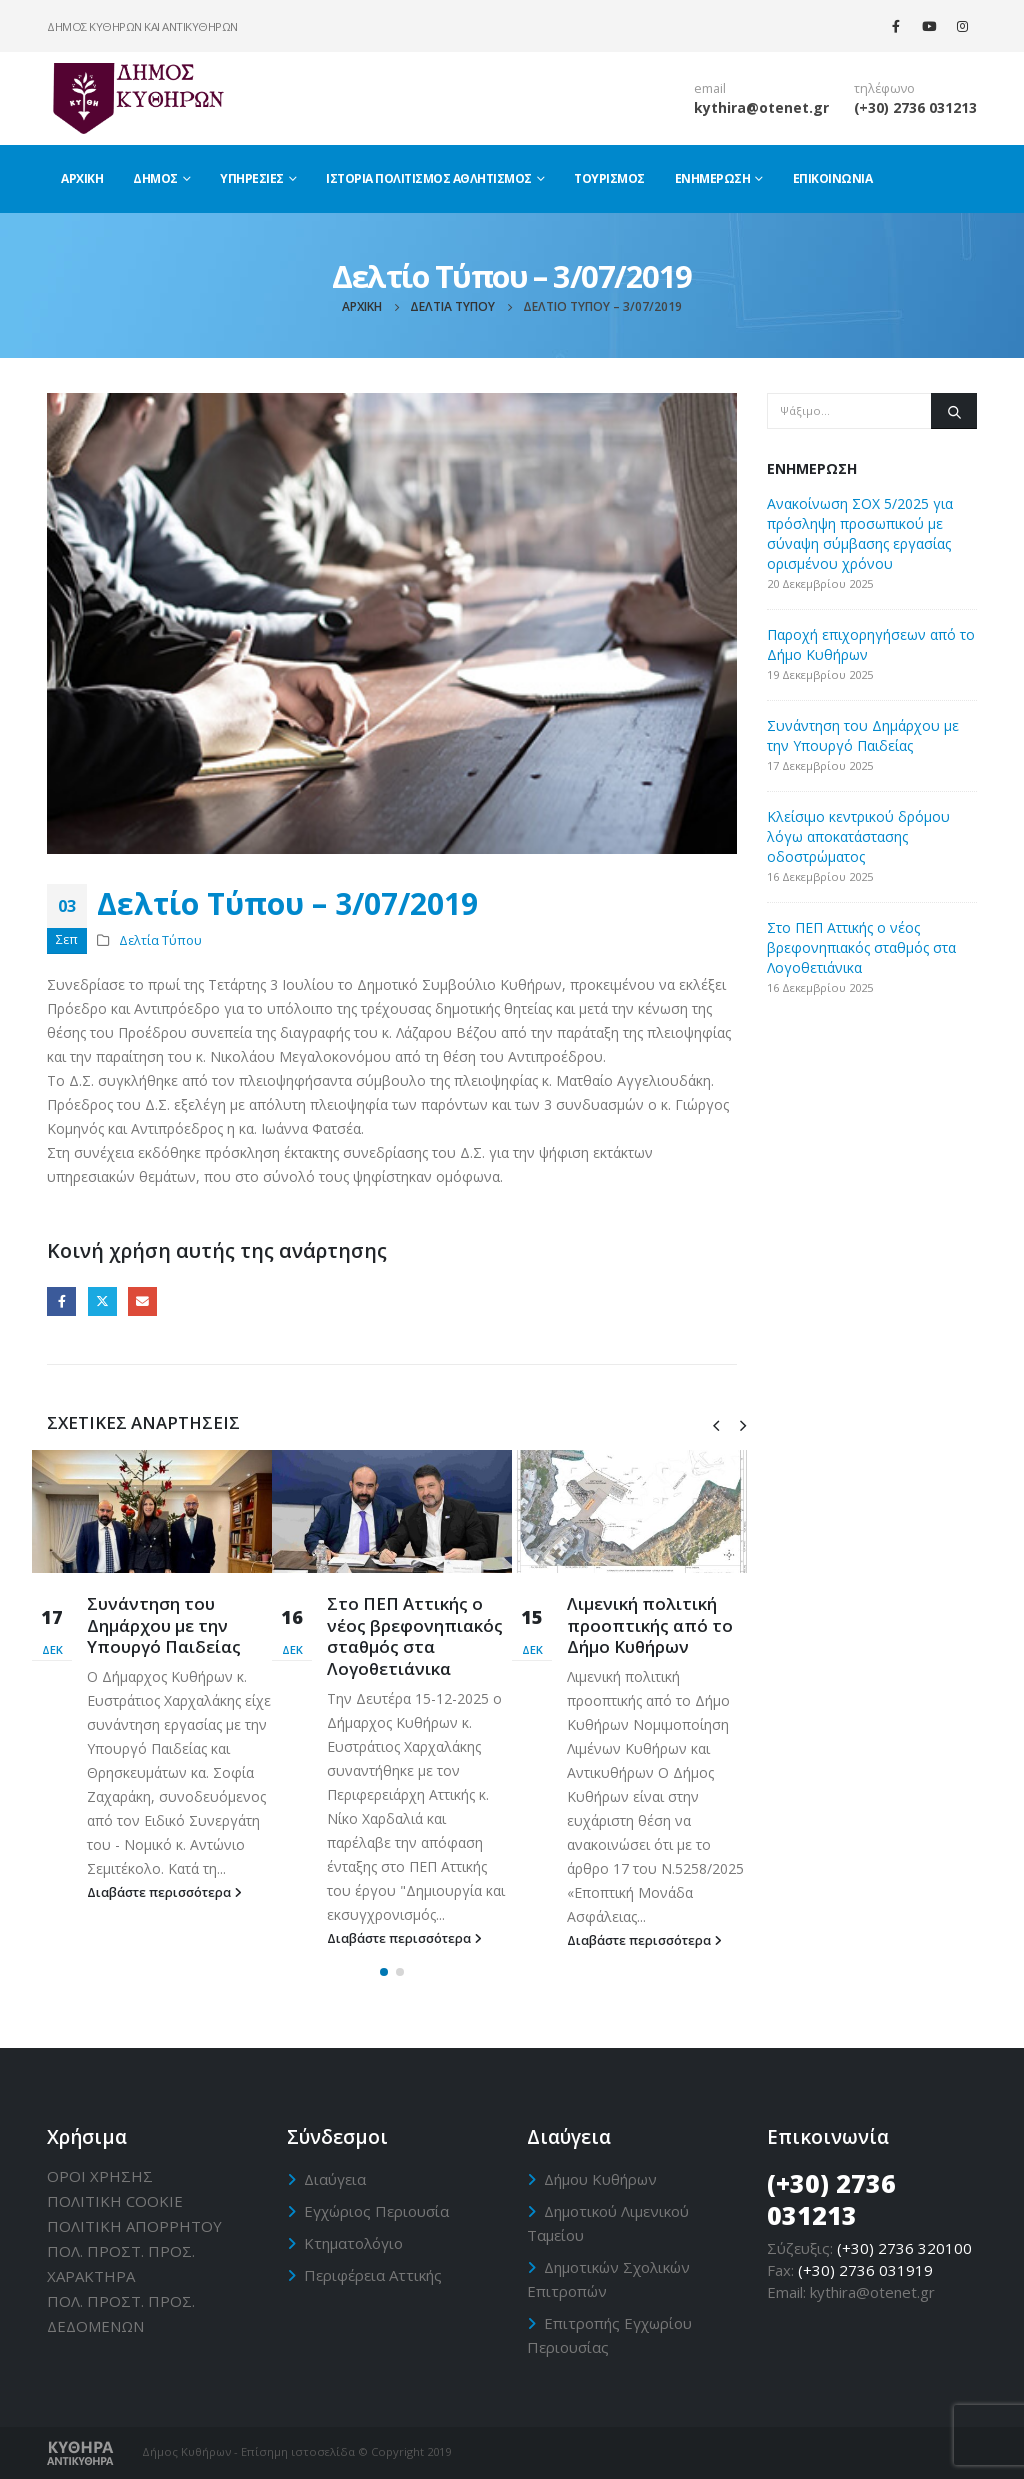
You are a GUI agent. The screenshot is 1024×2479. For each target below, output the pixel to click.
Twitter (102, 1301)
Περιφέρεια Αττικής (373, 2275)
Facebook (61, 1301)
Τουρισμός (609, 178)
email (710, 88)
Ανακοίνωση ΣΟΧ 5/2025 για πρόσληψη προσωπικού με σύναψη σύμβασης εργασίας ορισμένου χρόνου (860, 533)
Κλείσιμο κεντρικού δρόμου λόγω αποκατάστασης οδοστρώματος (858, 836)
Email (142, 1301)
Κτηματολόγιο (353, 2243)
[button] (384, 1972)
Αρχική (82, 178)
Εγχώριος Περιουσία (376, 2211)
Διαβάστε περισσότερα (164, 1892)
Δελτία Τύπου (160, 940)
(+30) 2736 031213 (915, 107)
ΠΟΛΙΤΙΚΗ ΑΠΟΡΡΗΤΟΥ (134, 2226)
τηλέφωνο (884, 88)
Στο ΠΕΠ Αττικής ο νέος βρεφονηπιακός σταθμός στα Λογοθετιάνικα (415, 1636)
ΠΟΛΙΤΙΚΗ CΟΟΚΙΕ (115, 2201)
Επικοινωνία (833, 178)
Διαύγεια (335, 2179)
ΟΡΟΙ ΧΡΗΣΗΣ (100, 2176)
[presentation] (716, 1424)
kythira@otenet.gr (761, 107)
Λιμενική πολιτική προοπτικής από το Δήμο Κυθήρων (650, 1625)
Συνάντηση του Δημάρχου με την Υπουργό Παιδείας (164, 1625)
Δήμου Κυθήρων (600, 2179)
